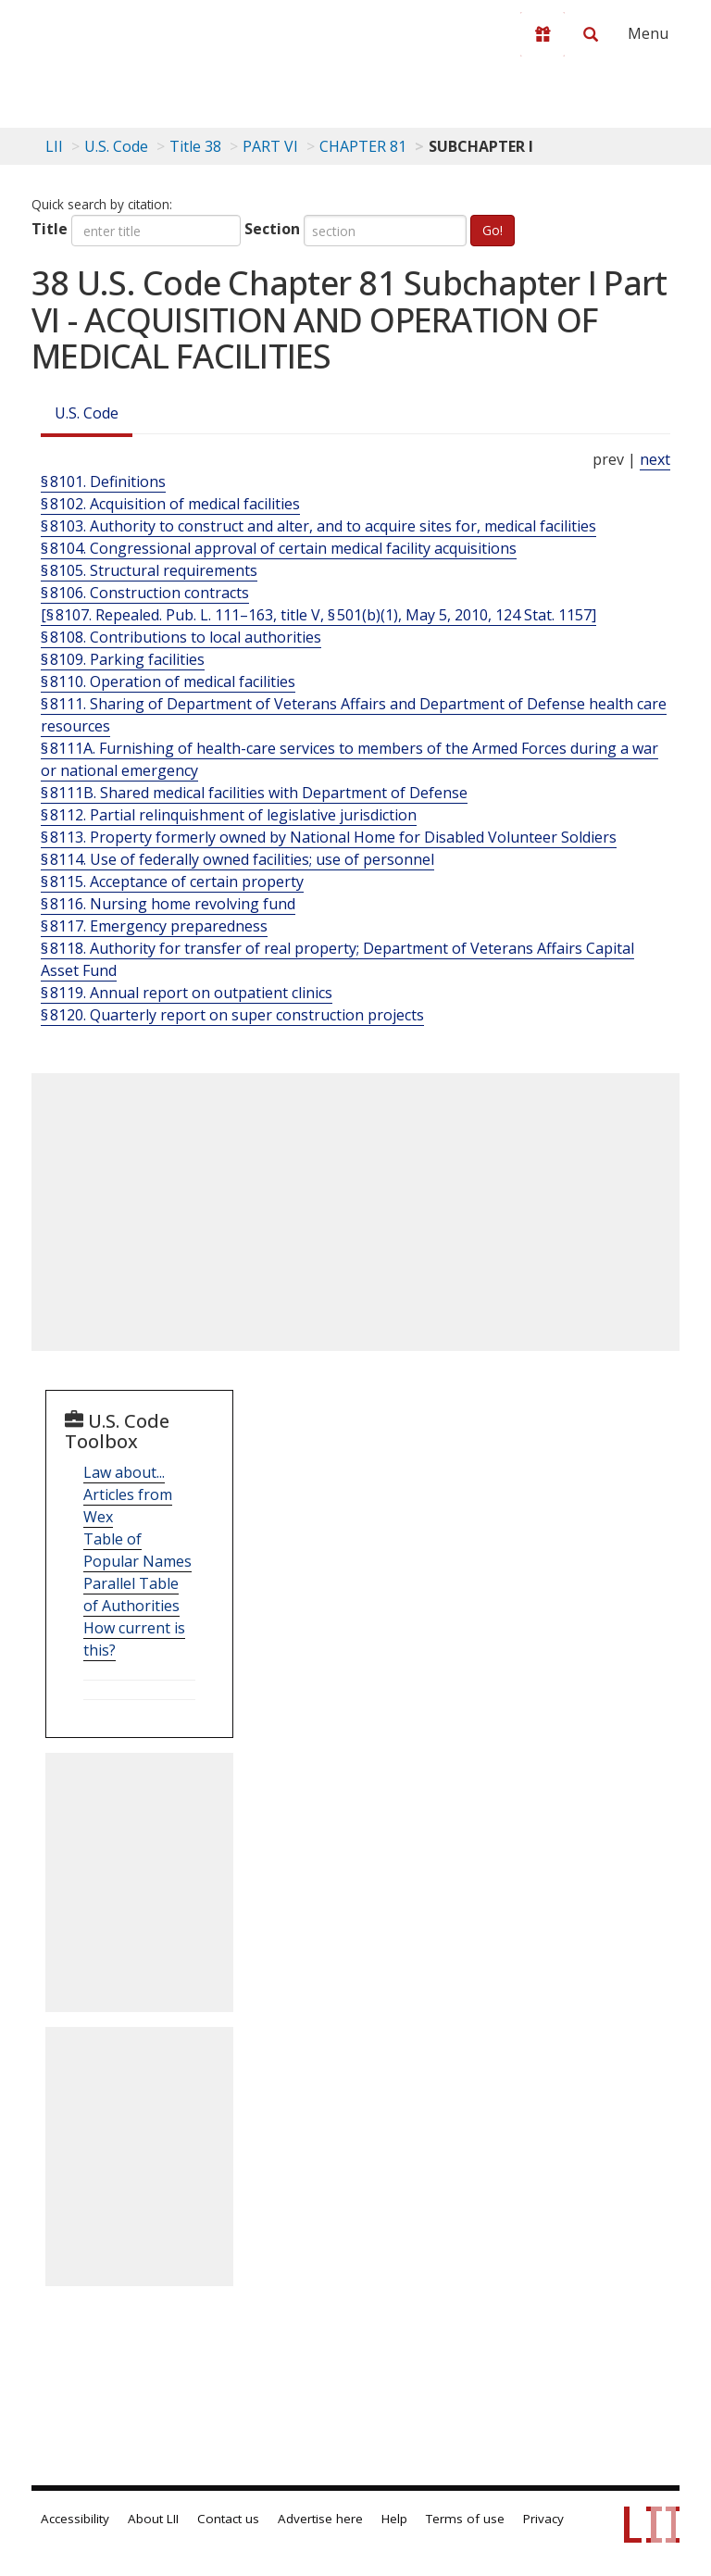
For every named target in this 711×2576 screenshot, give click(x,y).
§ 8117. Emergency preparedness (154, 926)
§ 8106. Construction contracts (145, 592)
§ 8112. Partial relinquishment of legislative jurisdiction (229, 815)
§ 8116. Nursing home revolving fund (168, 904)
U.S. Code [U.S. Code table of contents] (116, 146)
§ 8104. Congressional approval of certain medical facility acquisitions (279, 548)
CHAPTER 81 (362, 146)
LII (54, 146)
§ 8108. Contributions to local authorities (181, 637)
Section (272, 229)
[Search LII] (590, 34)
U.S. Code (86, 413)
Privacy (543, 2518)
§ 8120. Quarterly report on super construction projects (232, 1015)
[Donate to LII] (542, 34)
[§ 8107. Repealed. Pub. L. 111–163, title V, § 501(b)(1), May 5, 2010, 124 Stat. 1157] (318, 615)
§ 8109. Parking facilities (123, 659)
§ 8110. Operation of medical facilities (168, 681)
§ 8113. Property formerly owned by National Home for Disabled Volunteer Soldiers (329, 837)
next (655, 459)
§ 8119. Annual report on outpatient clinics (186, 992)
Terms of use (465, 2518)
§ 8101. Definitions (103, 481)
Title (49, 229)
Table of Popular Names (137, 1550)
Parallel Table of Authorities (131, 1594)
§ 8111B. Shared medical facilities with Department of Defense (254, 792)
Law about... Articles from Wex (127, 1494)
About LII (153, 2518)
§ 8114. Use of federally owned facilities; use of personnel (237, 859)
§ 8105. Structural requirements (149, 570)
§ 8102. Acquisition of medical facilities (170, 504)
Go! (492, 230)
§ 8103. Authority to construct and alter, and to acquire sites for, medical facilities (318, 526)
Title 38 (195, 146)
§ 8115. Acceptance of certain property (172, 881)
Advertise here (320, 2518)
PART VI (270, 146)
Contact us (228, 2518)
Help (394, 2518)
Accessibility (75, 2518)
